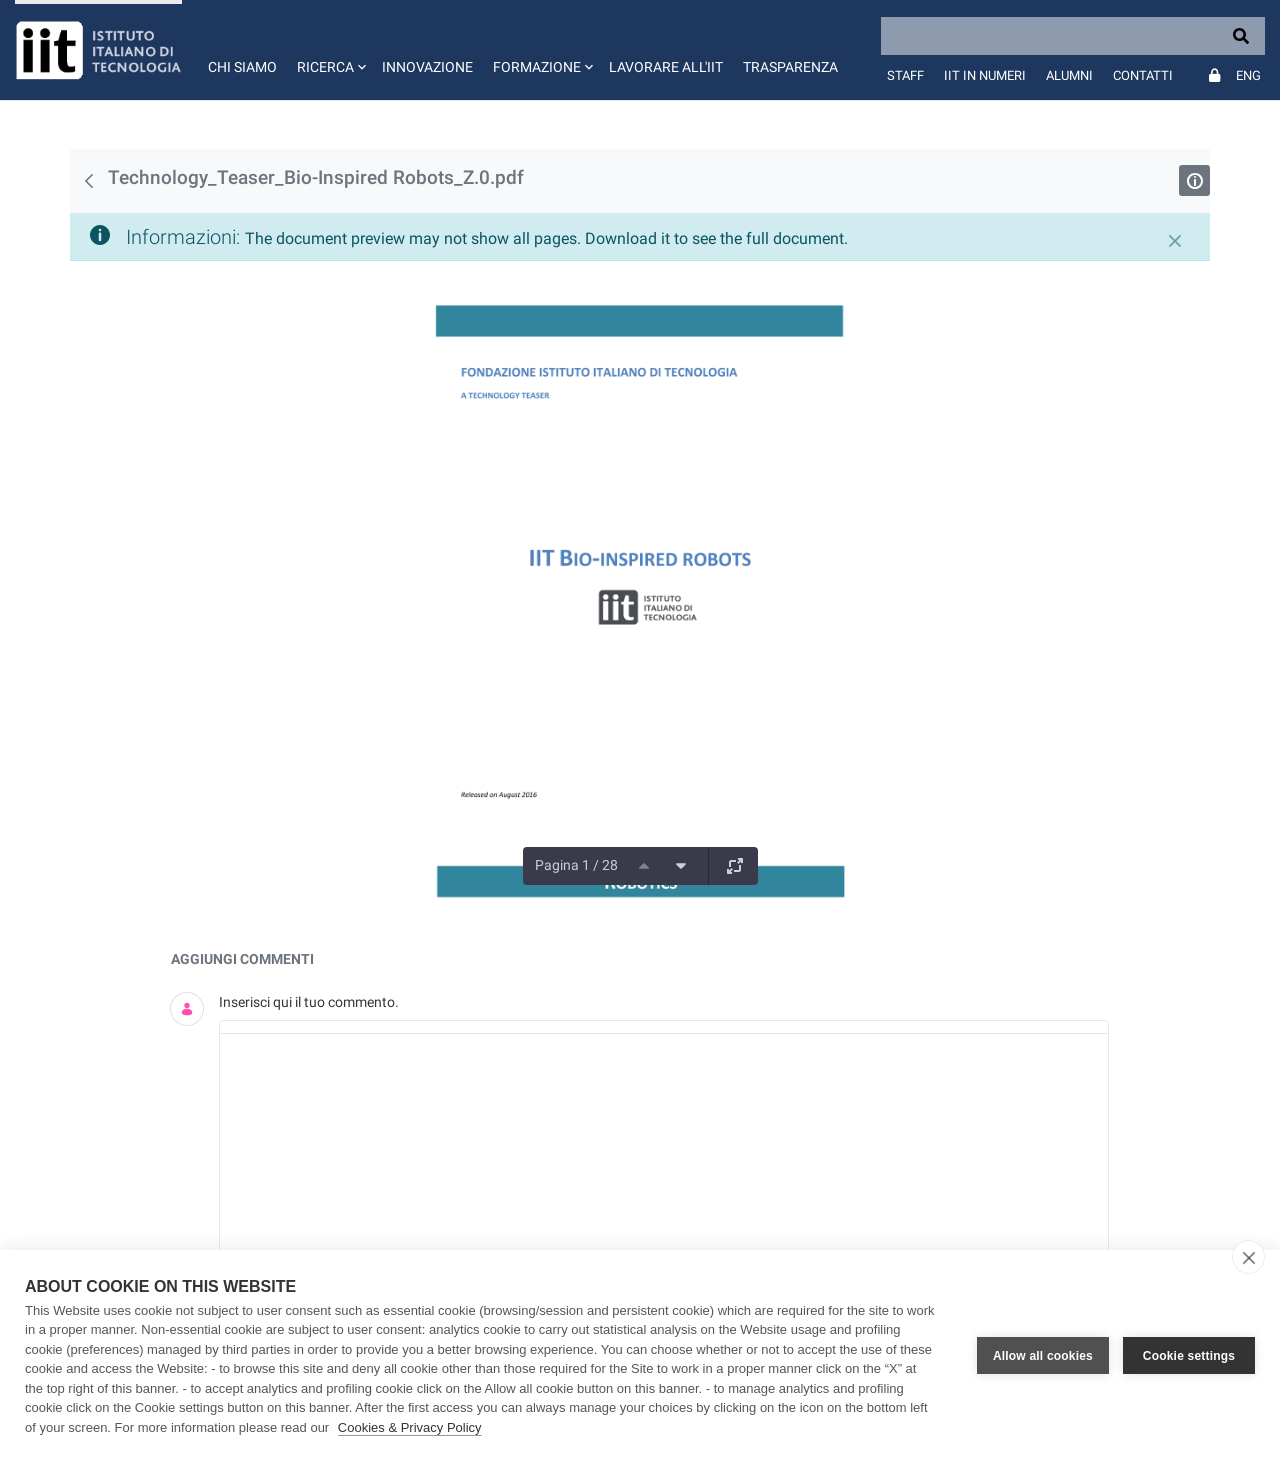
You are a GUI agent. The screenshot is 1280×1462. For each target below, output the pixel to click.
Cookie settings (1189, 1356)
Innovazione (427, 67)
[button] (329, 50)
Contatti (1143, 75)
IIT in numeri (985, 75)
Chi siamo (242, 67)
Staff (905, 75)
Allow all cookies (1043, 1356)
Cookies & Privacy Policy (410, 1427)
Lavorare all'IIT (666, 67)
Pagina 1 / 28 (576, 865)
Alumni (1069, 75)
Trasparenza (790, 67)
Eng (1248, 75)
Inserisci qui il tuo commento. (309, 1002)
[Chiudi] (1175, 241)
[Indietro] (89, 181)
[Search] (1073, 36)
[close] (1248, 1257)
